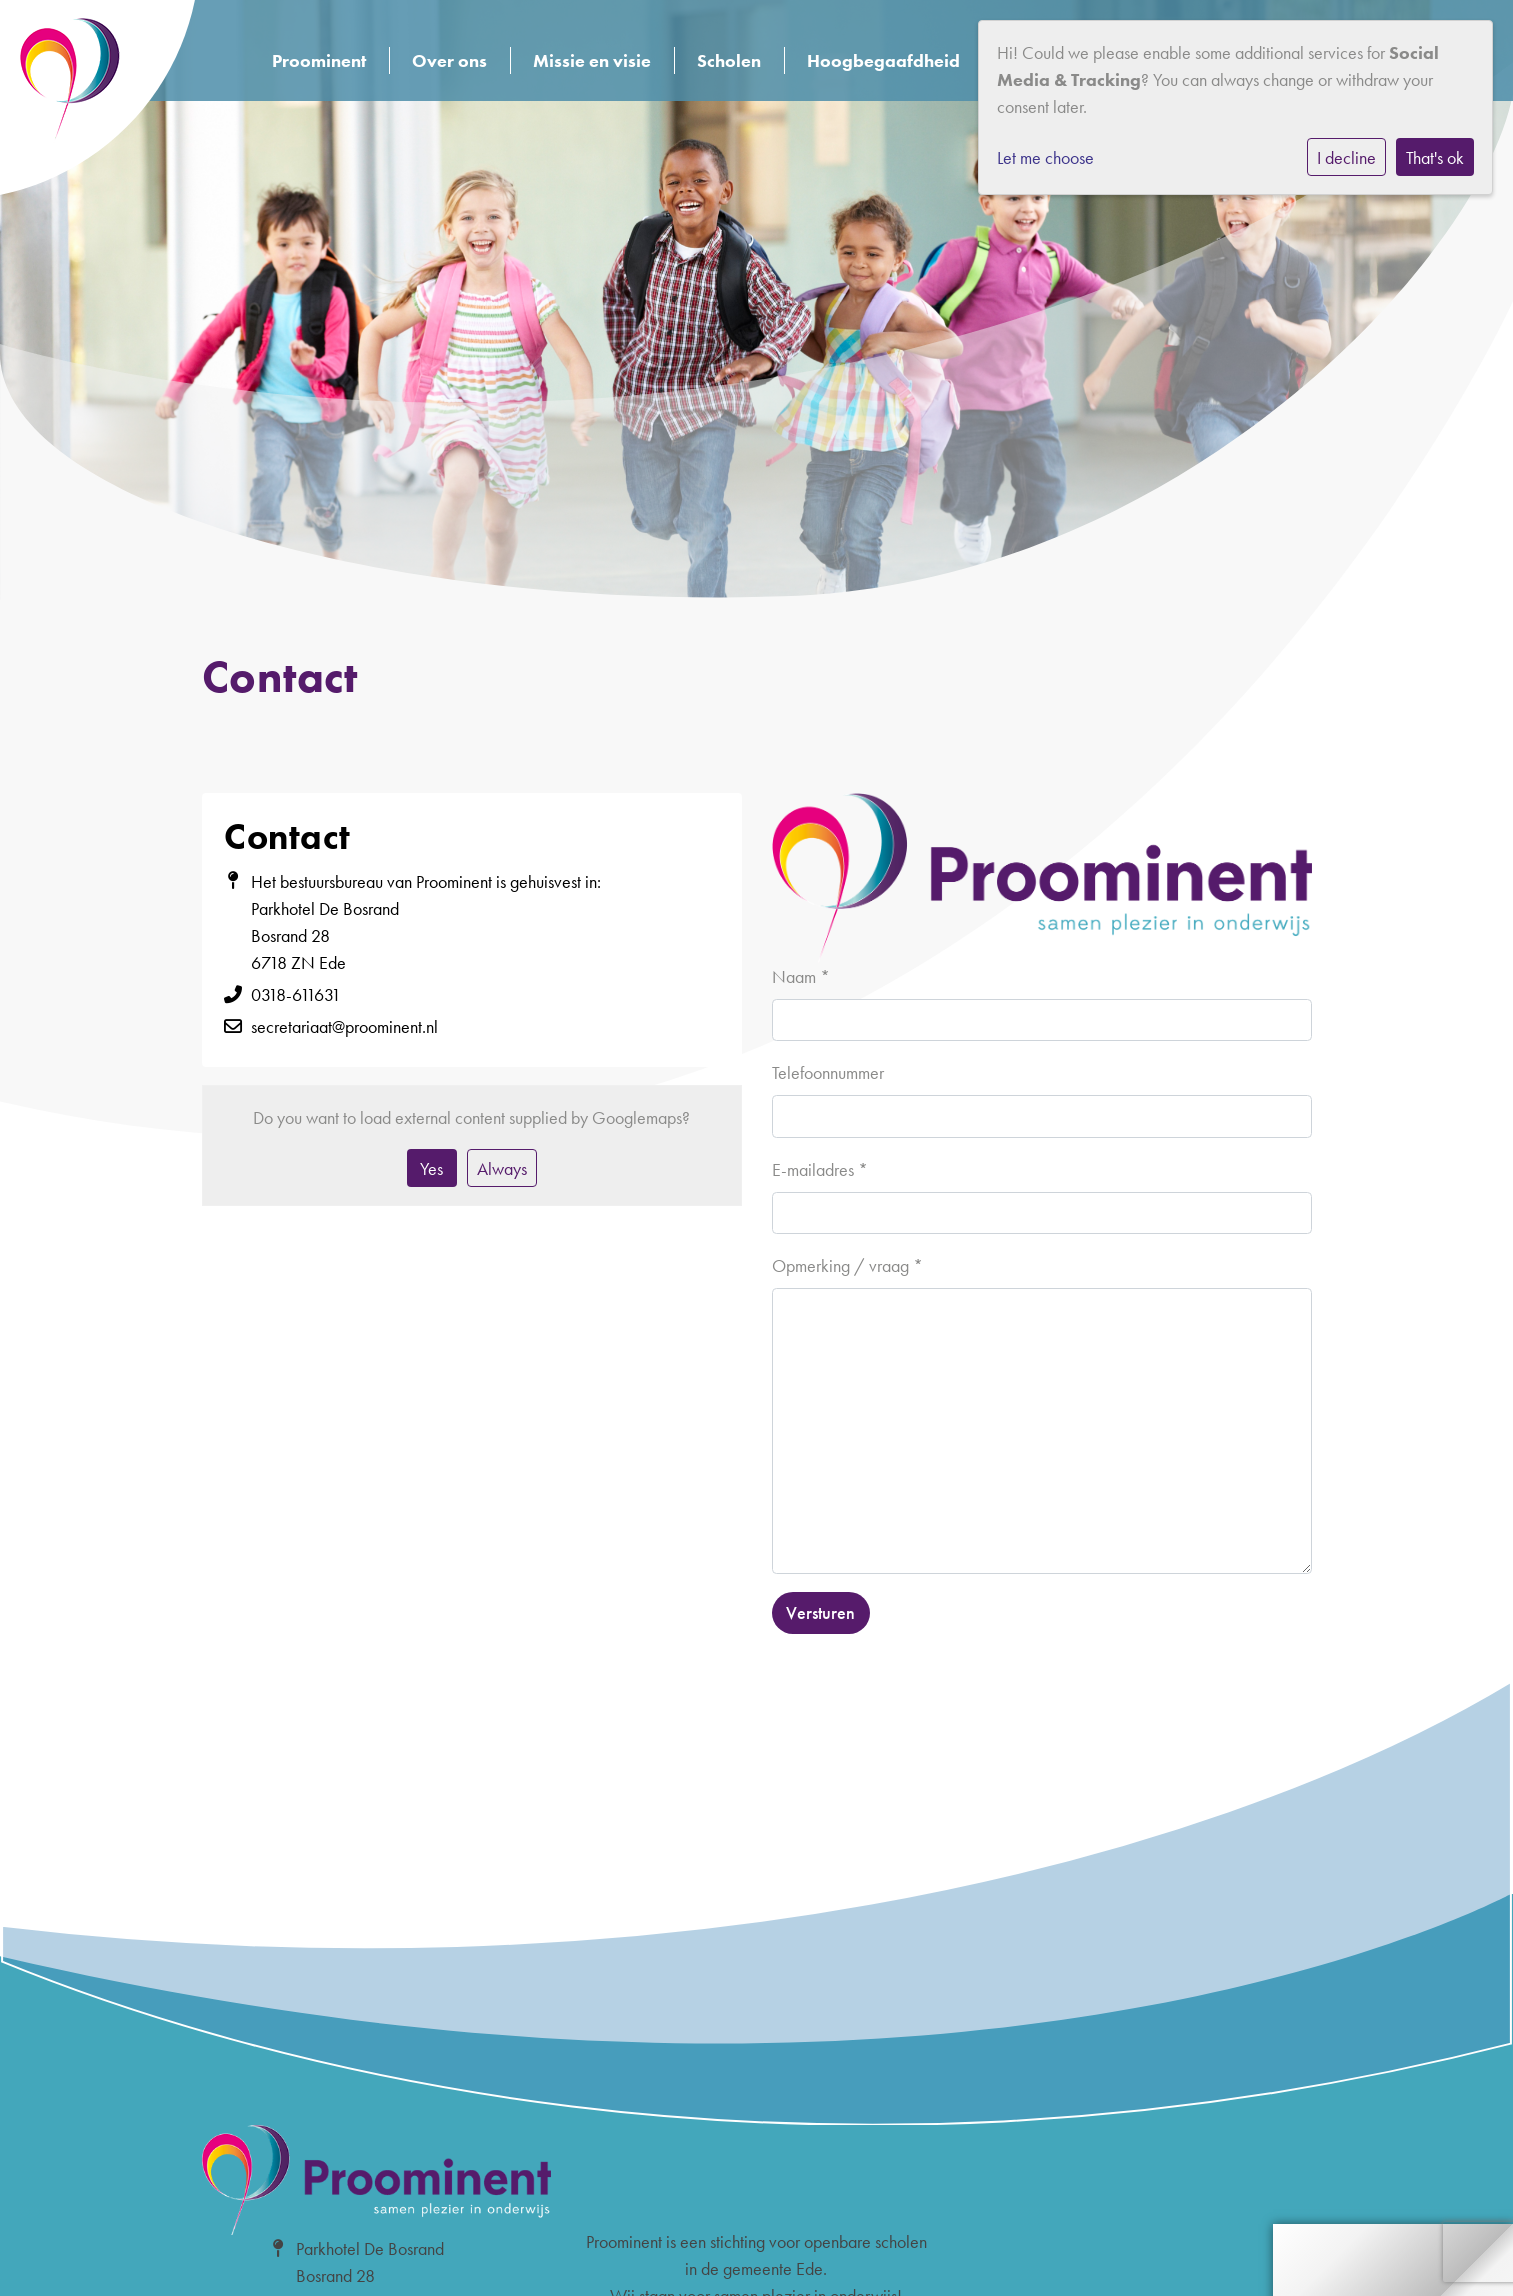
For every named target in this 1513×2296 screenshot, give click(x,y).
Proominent (319, 60)
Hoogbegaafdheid (883, 60)
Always (502, 1168)
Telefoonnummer (828, 1072)
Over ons (449, 60)
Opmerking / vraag (847, 1265)
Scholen (729, 60)
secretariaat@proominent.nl (344, 1026)
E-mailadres (820, 1169)
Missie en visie (592, 60)
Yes (431, 1168)
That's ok (1435, 157)
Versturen (820, 1612)
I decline (1346, 157)
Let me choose (1045, 157)
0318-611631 (296, 994)
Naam (801, 976)
